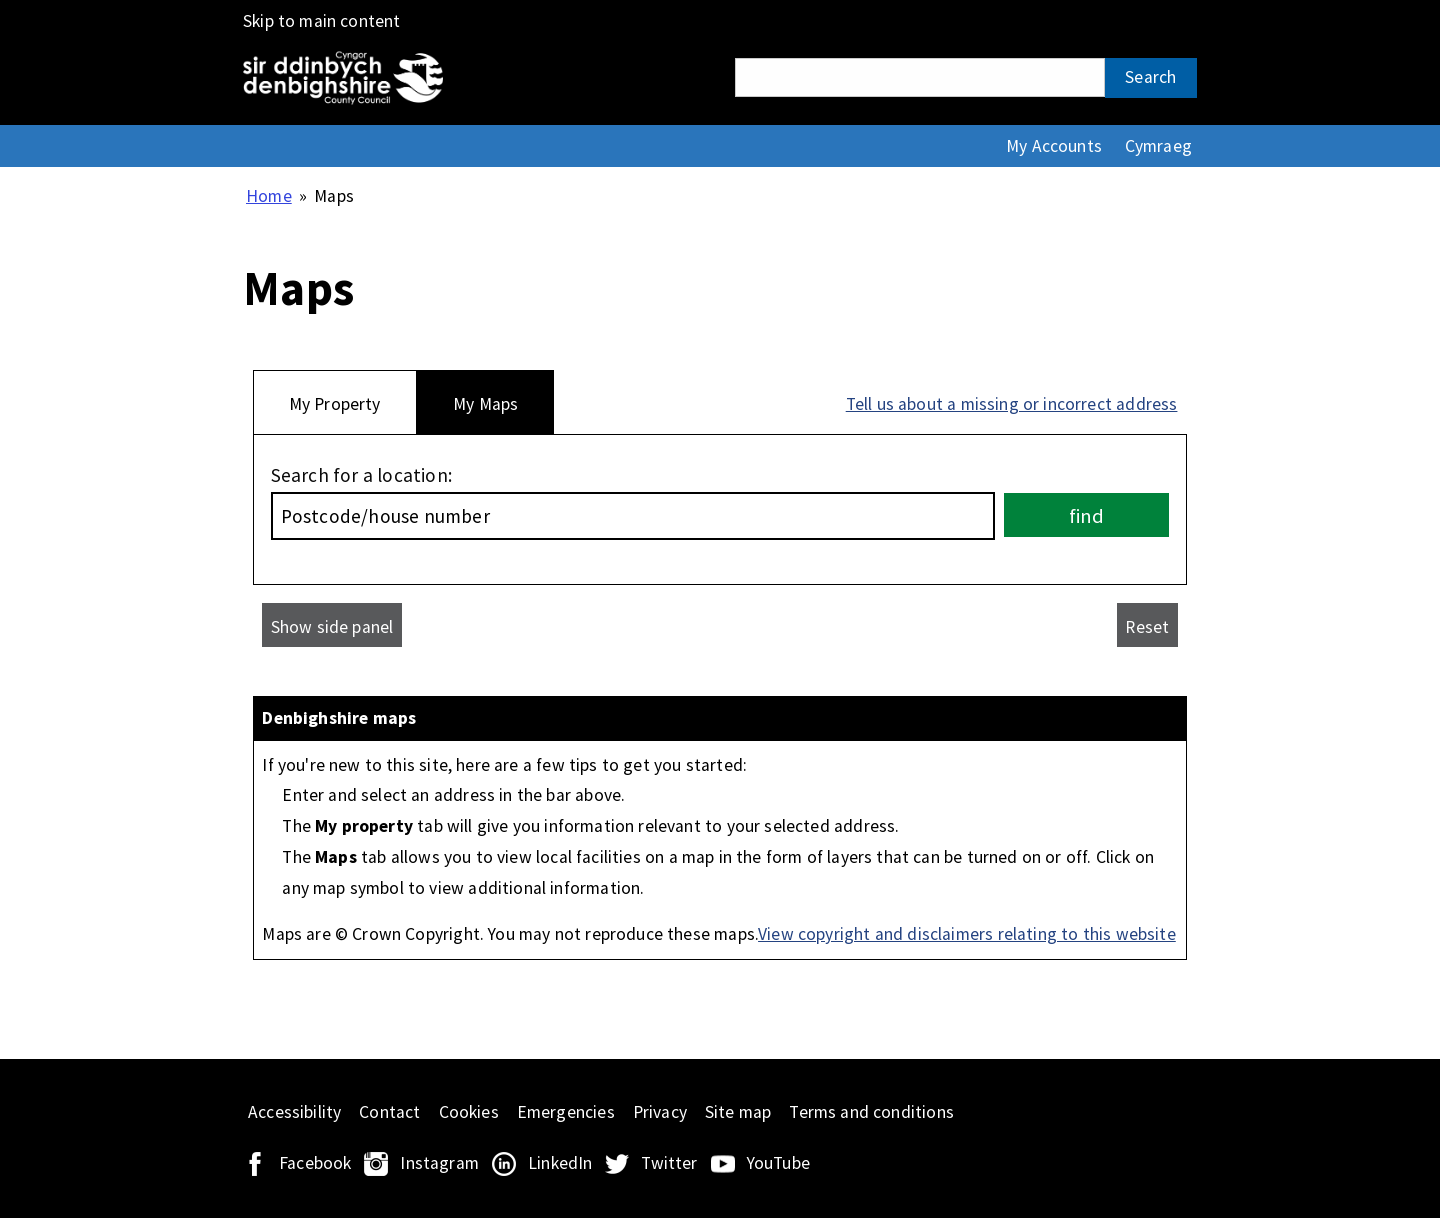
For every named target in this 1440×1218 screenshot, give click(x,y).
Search (1150, 77)
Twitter (669, 1163)
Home (269, 196)
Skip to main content (322, 21)
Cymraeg (1158, 146)
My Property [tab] (335, 404)
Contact (389, 1112)
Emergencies (566, 1112)
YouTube (778, 1163)
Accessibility (294, 1112)
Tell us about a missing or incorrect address (1012, 404)
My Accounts (1054, 146)
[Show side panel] (332, 625)
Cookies (469, 1112)
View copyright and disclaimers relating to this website (967, 934)
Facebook (315, 1163)
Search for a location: (361, 475)
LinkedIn (560, 1163)
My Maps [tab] (485, 404)
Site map (738, 1112)
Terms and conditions (871, 1112)
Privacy (660, 1112)
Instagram (439, 1163)
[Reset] (1147, 625)
